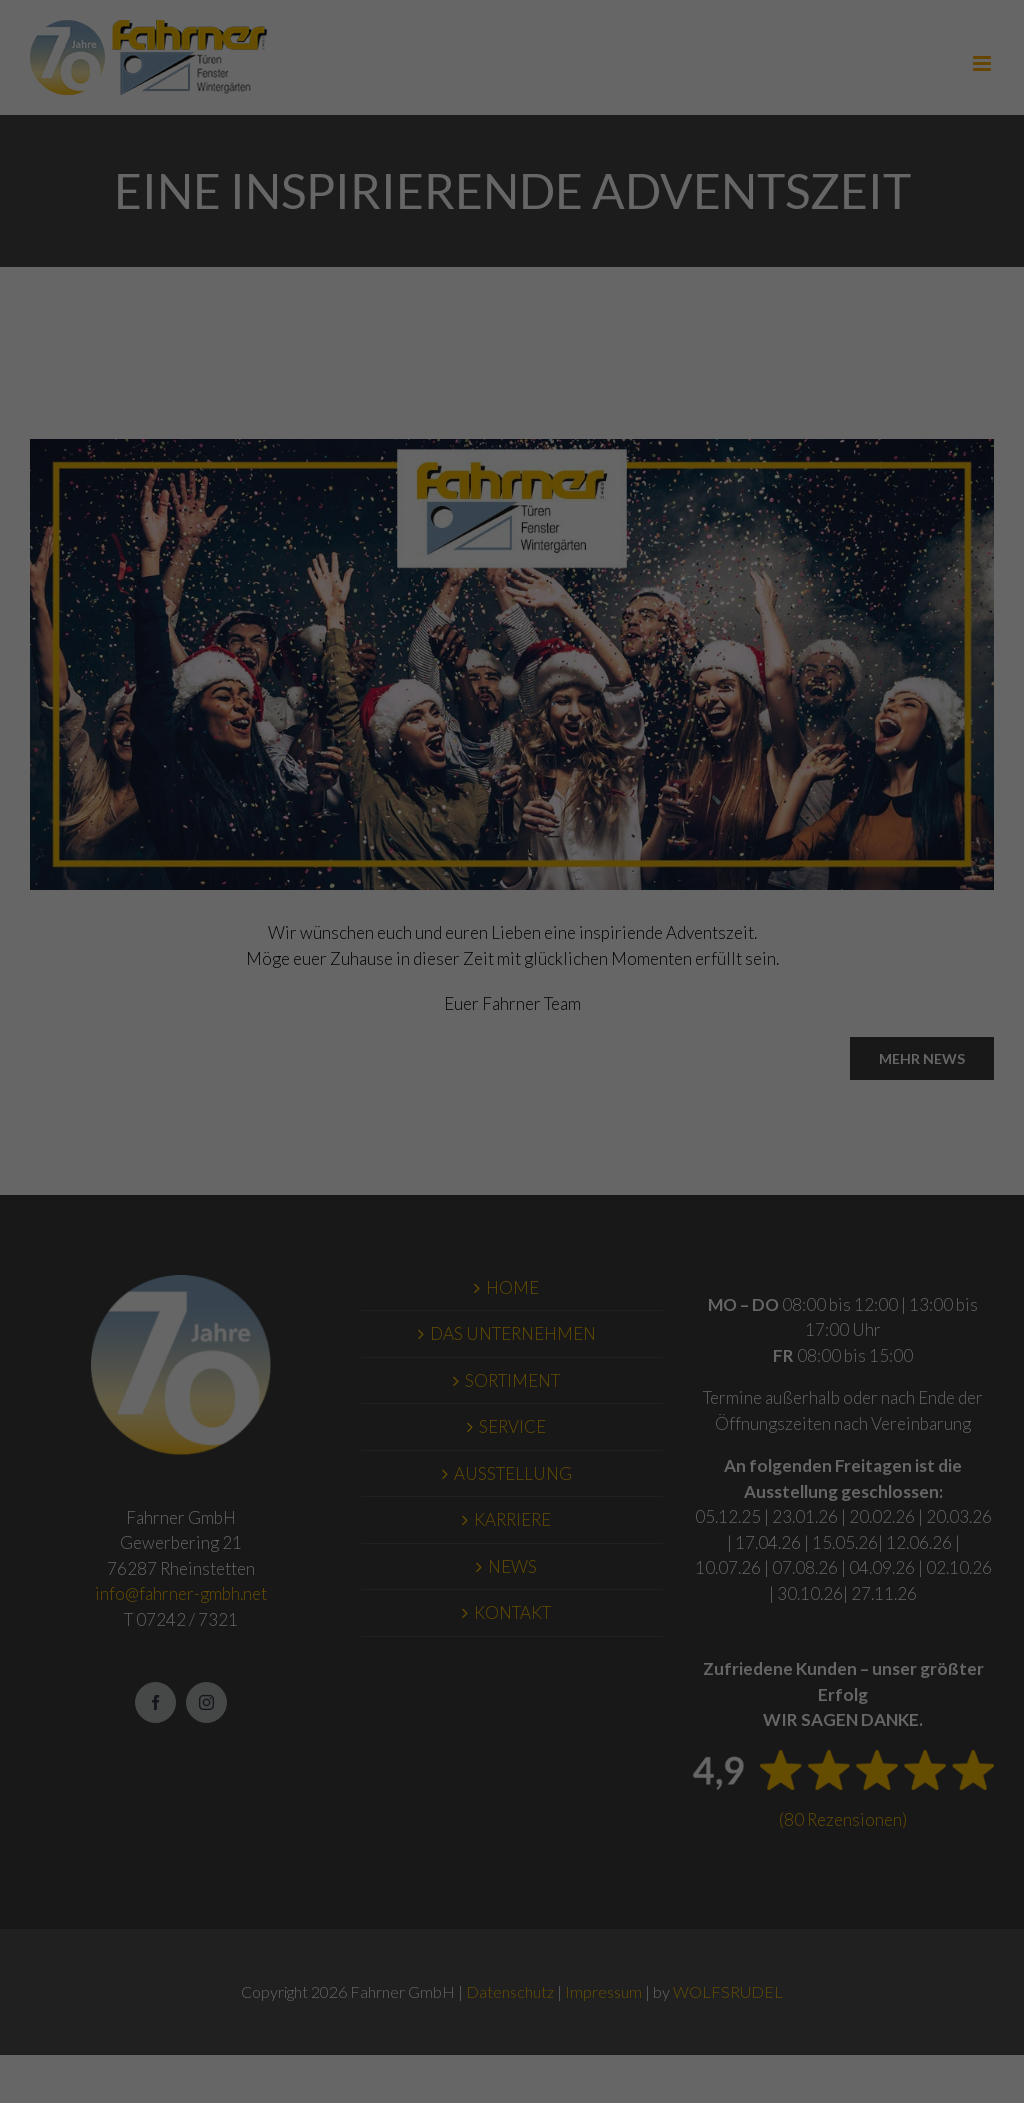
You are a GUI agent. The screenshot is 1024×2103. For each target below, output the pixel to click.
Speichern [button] (896, 125)
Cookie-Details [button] (834, 248)
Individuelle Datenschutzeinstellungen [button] (913, 194)
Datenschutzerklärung (414, 213)
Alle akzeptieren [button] (896, 66)
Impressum (896, 262)
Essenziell (184, 260)
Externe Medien (553, 260)
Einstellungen (55, 233)
